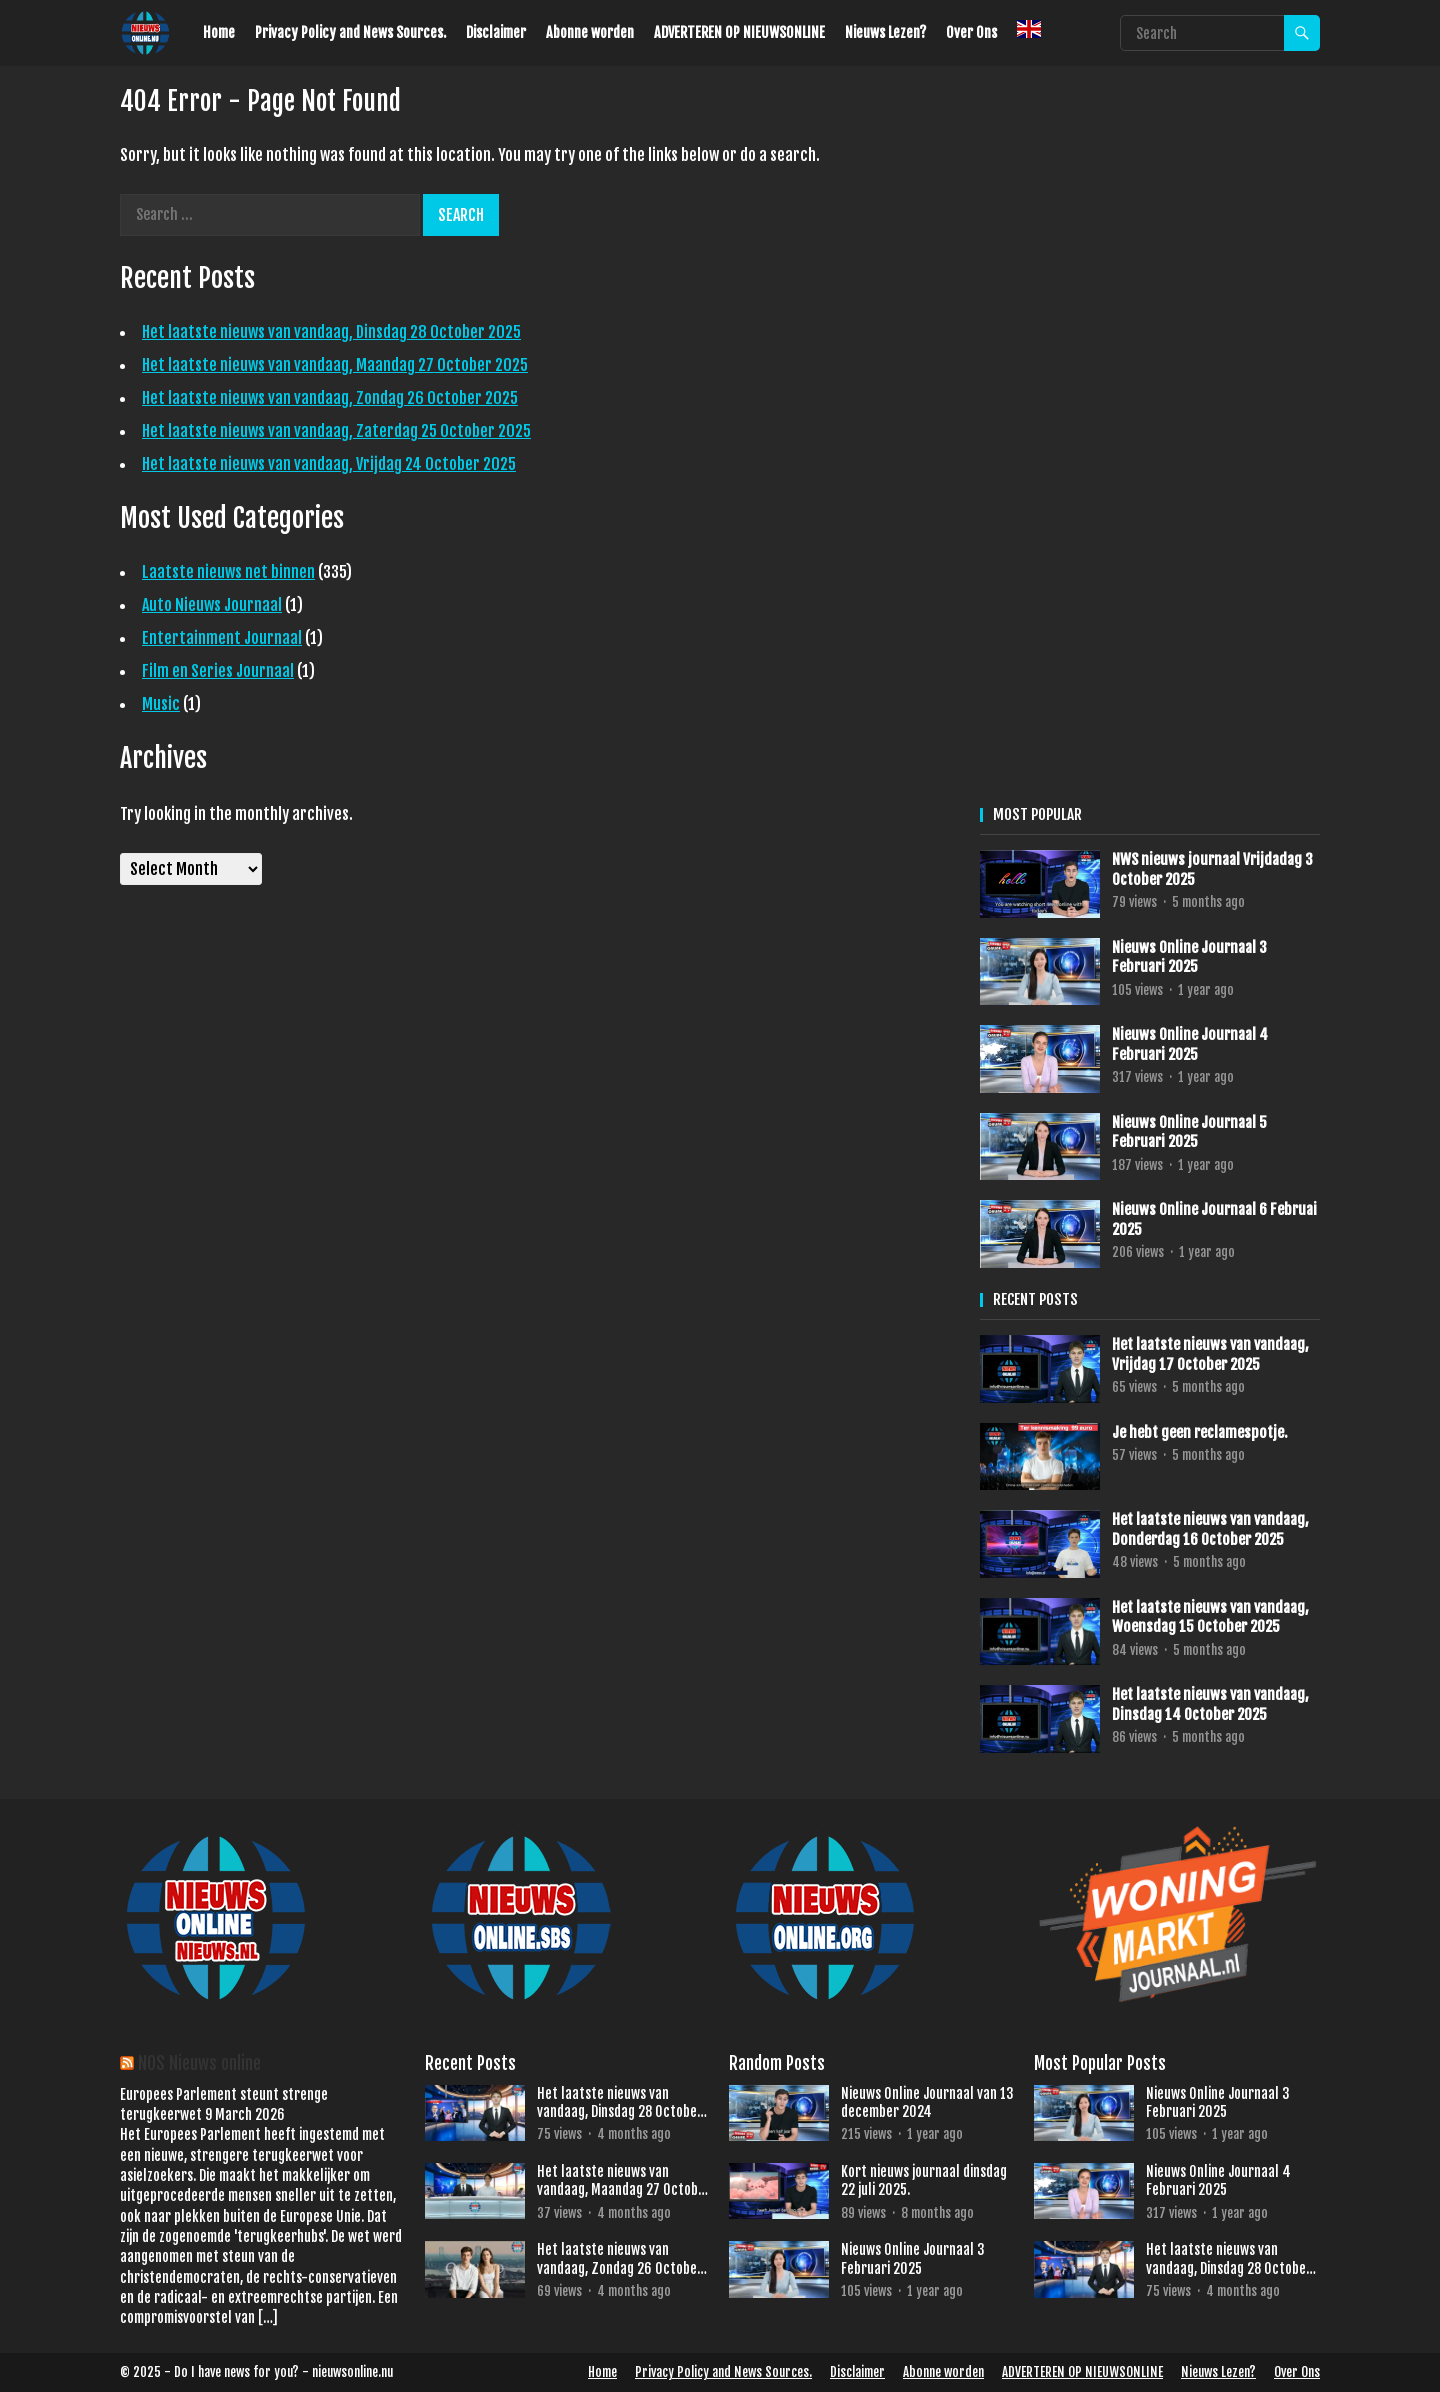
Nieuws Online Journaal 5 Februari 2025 (1189, 1132)
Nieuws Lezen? (885, 32)
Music (161, 704)
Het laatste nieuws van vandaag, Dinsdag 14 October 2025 (1210, 1704)
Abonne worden (590, 32)
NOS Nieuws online (199, 2063)
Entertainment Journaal (222, 638)
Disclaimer (496, 32)
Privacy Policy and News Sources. (350, 32)
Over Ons (971, 32)
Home (219, 32)
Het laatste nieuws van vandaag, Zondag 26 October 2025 (330, 398)
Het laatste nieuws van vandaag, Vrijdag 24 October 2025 (329, 464)
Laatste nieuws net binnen (228, 572)
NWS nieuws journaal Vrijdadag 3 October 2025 (1212, 869)
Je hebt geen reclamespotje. (1200, 1432)
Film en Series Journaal (218, 671)
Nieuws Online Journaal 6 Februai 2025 (1214, 1219)
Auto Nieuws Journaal (212, 605)
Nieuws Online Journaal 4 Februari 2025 (1190, 1044)
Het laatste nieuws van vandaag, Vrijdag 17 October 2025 (1210, 1354)
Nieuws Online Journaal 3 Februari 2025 (1189, 957)
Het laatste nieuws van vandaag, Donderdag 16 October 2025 (1210, 1529)
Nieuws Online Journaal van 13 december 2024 (927, 2102)
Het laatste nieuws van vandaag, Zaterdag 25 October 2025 (336, 431)
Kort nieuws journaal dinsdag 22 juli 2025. (924, 2180)
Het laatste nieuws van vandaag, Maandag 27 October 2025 (335, 365)
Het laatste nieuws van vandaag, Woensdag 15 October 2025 (1210, 1617)
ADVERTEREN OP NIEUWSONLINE (739, 32)
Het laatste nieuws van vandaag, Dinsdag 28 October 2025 (331, 332)
